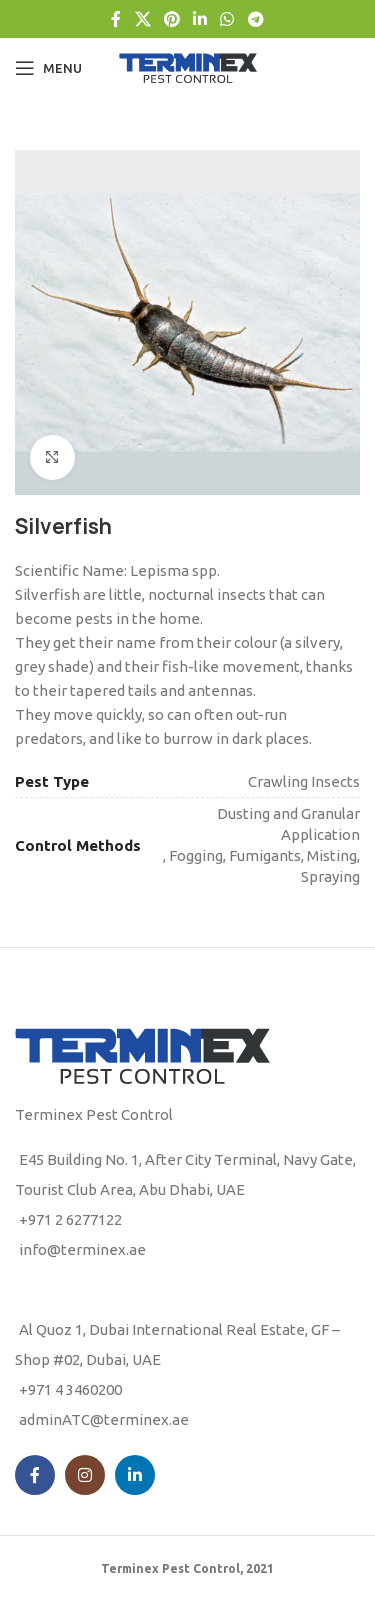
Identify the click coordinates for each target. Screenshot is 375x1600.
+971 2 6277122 (70, 1219)
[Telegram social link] (255, 19)
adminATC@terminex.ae (104, 1419)
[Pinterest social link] (171, 19)
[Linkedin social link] (200, 19)
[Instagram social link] (85, 1475)
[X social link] (142, 19)
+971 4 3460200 (70, 1389)
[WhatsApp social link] (227, 19)
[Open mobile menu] (48, 68)
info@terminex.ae (82, 1249)
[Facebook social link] (116, 19)
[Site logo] (188, 66)
